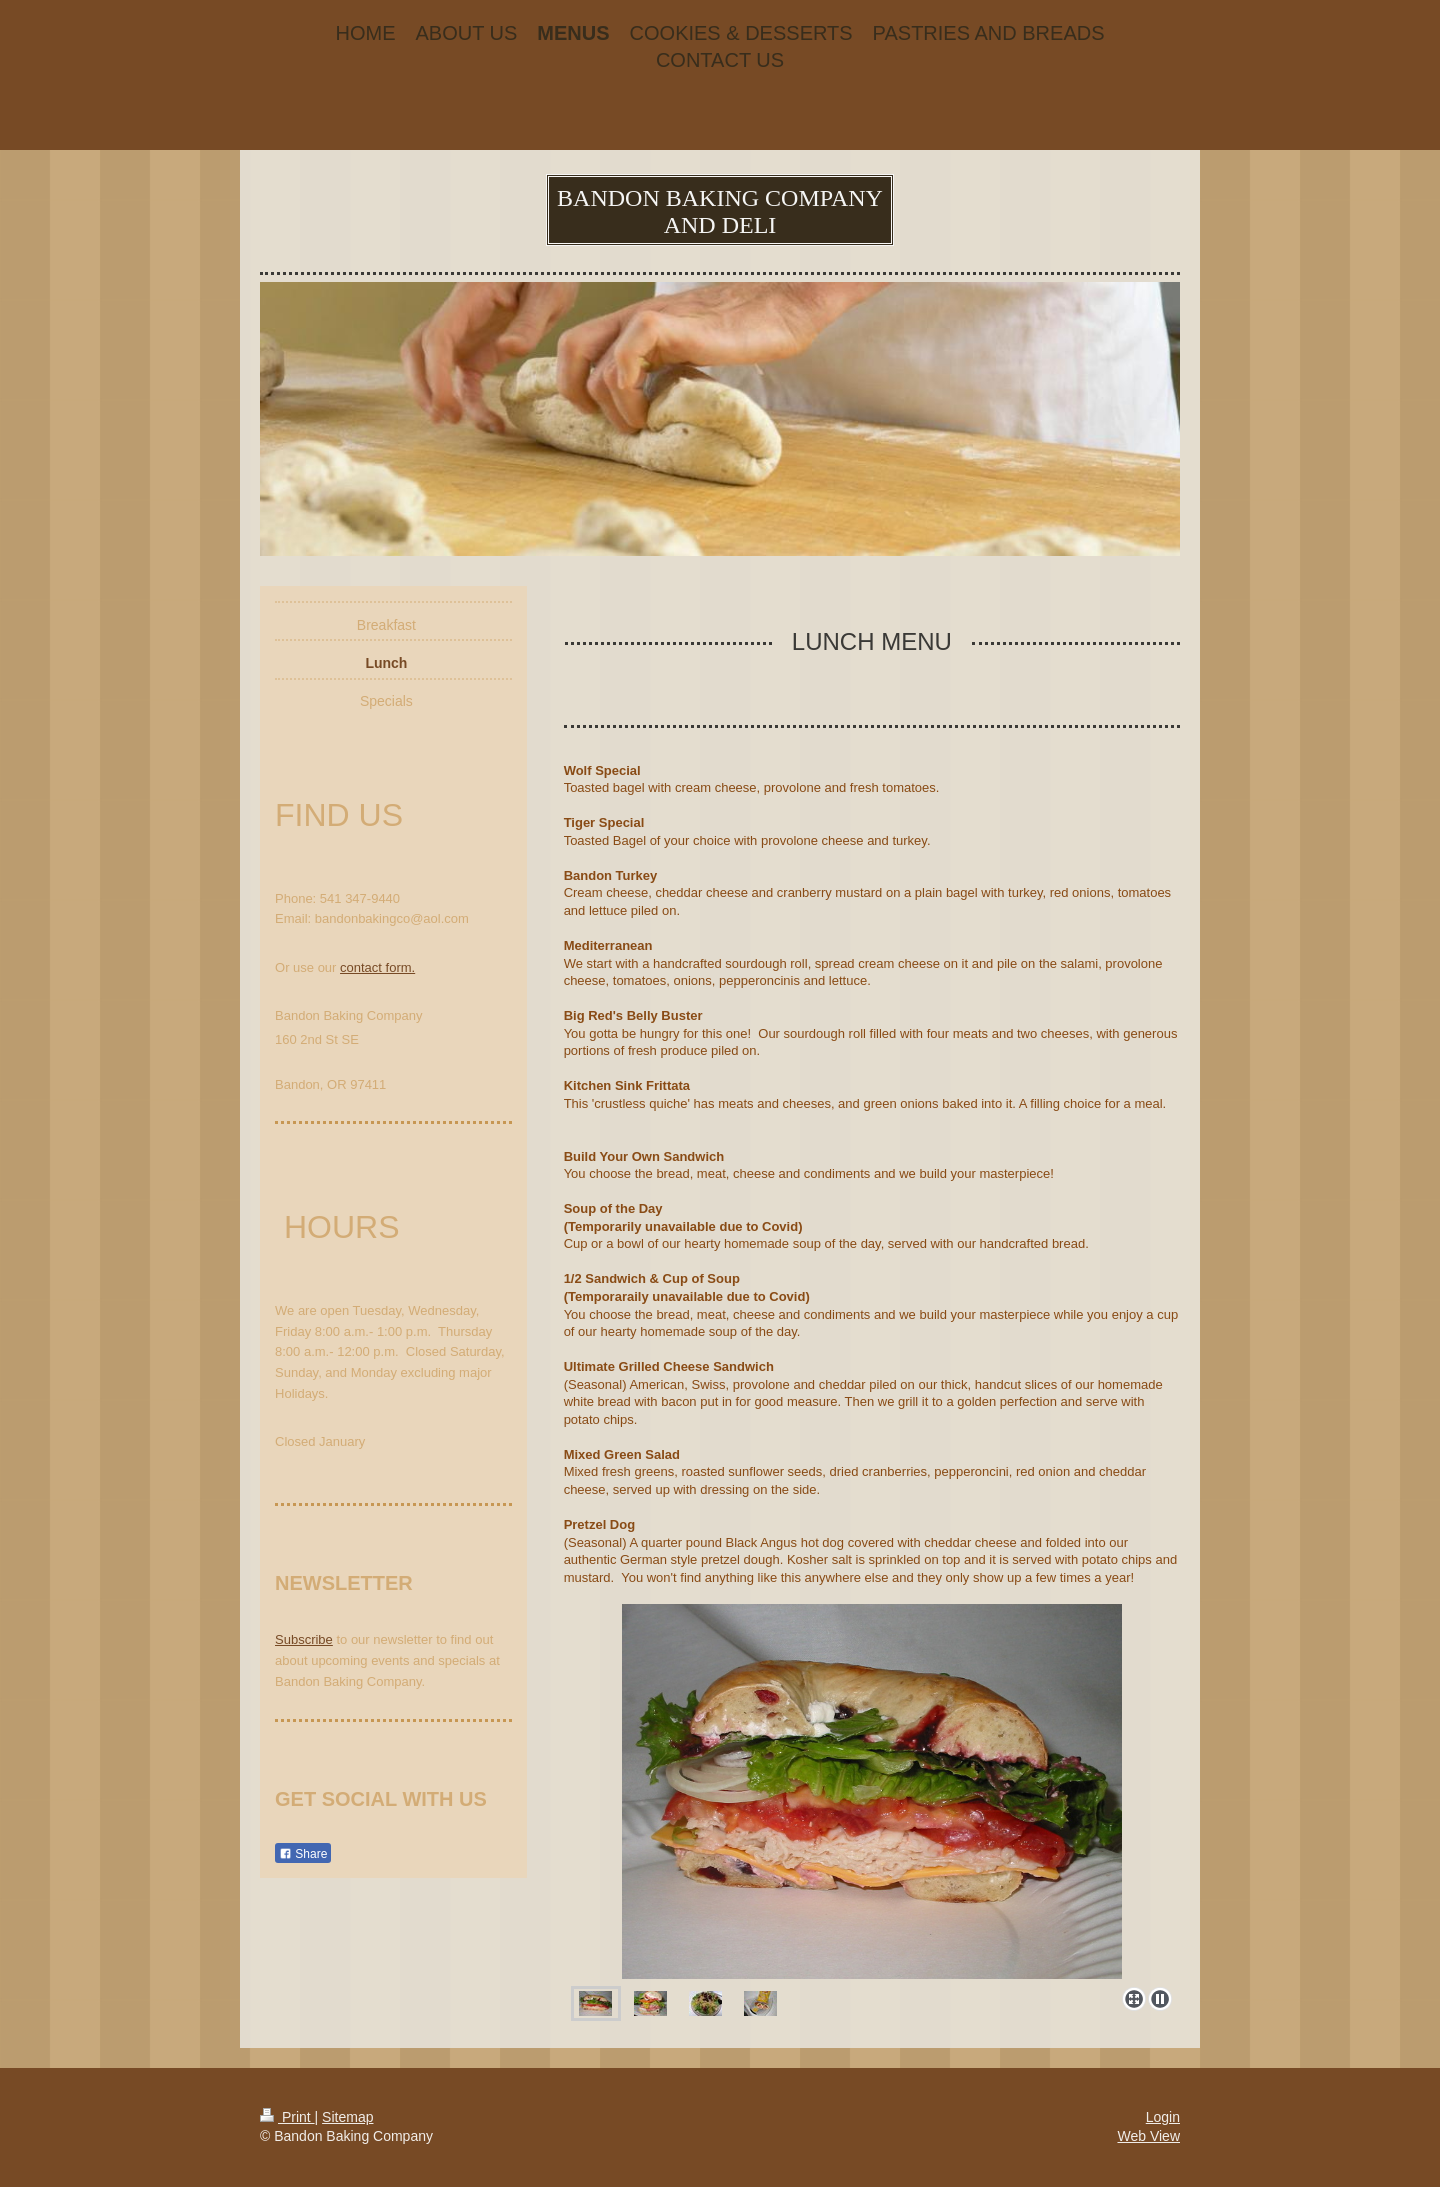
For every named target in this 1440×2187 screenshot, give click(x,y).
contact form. (377, 967)
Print (287, 2117)
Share (303, 1854)
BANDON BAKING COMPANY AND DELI (720, 211)
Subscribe (304, 1639)
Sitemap (347, 2117)
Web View (1148, 2136)
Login (1163, 2117)
